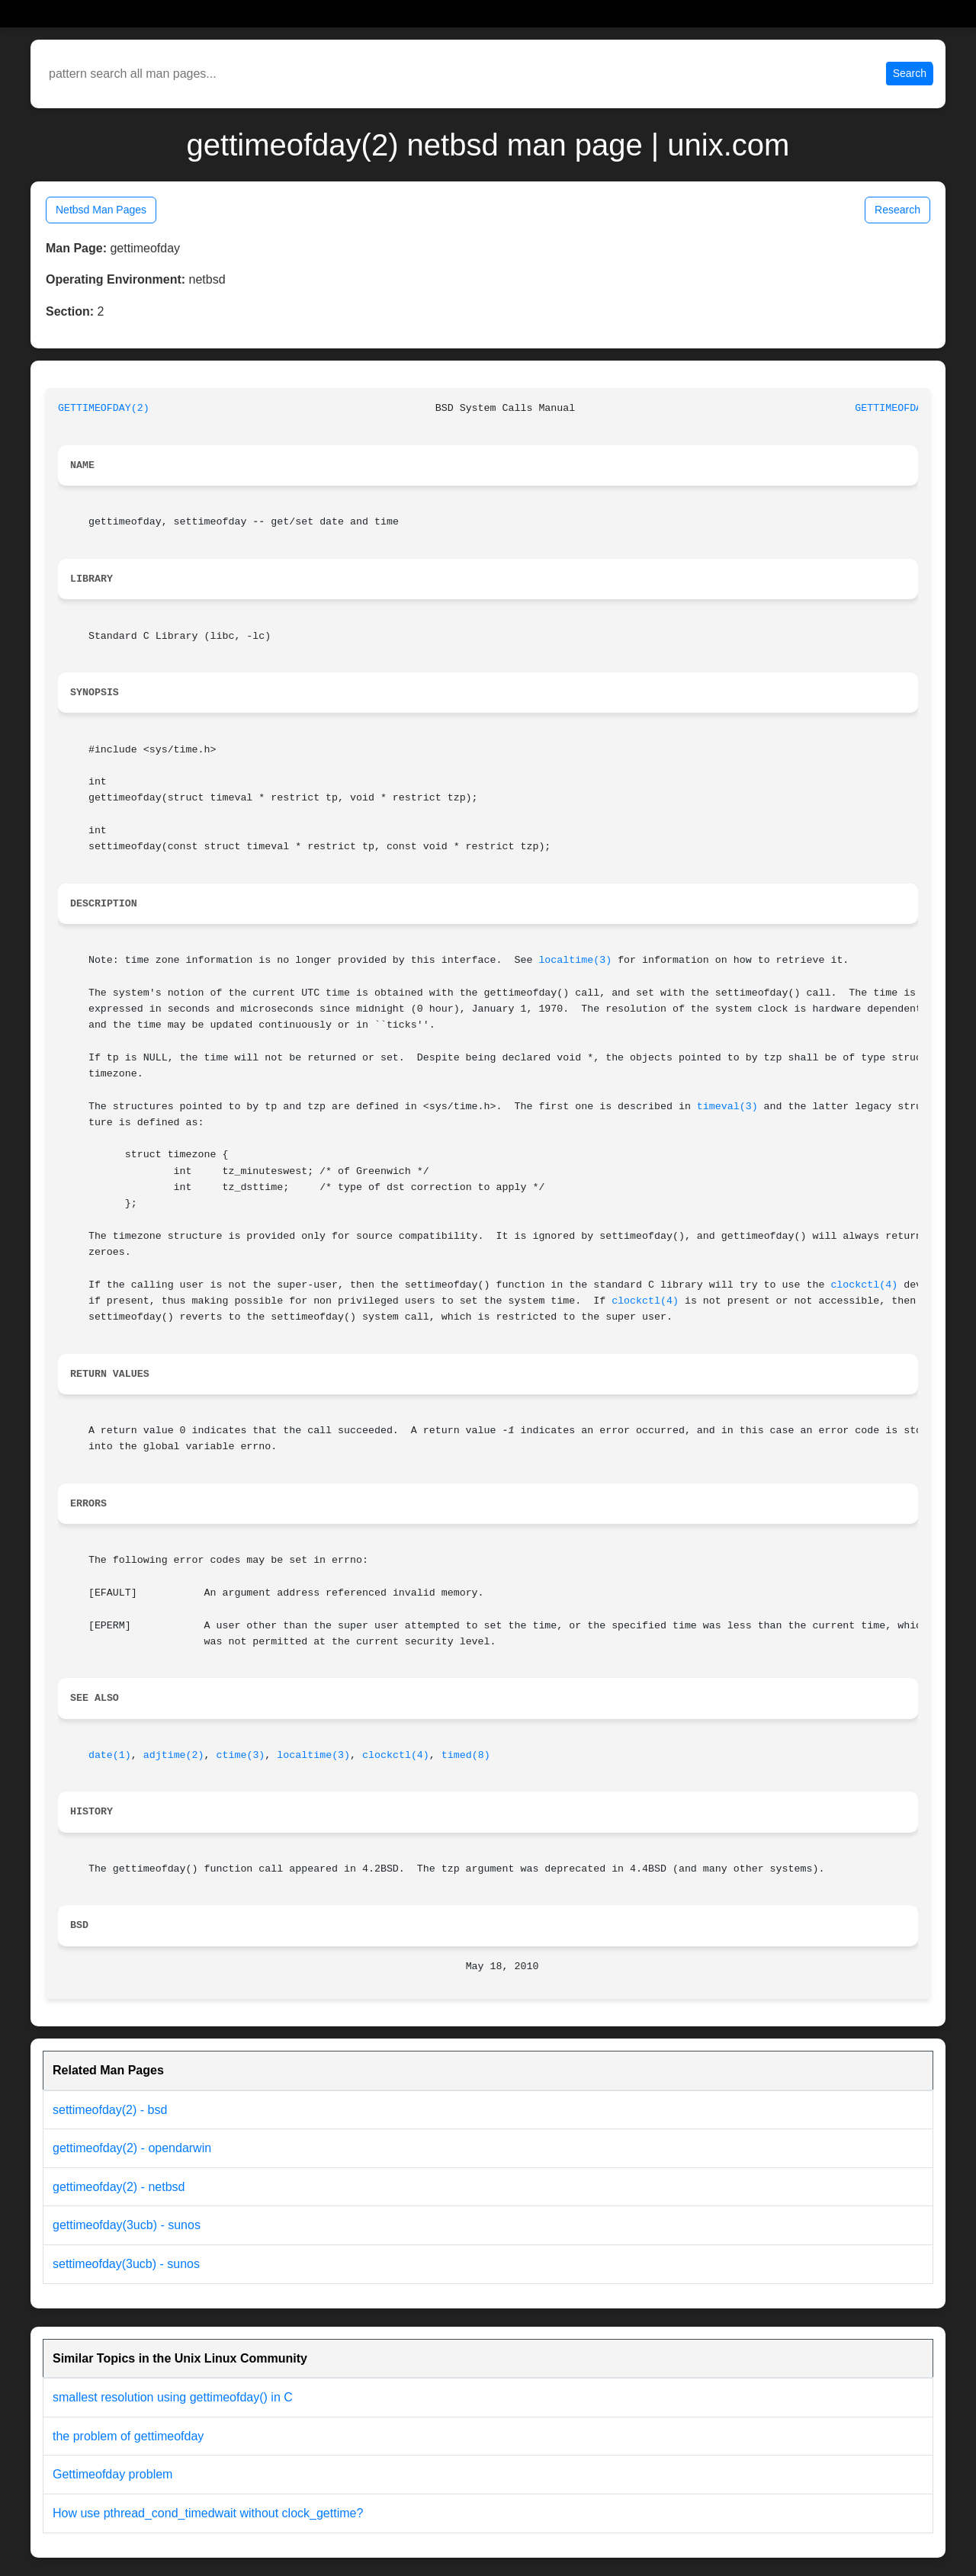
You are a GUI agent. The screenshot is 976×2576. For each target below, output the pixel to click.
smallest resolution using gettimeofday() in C (173, 2397)
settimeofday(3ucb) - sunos (126, 2263)
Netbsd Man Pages (101, 210)
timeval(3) (727, 1106)
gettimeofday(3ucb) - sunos (127, 2224)
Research (897, 210)
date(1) (109, 1755)
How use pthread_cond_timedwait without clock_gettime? (208, 2513)
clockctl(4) (863, 1285)
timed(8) (465, 1755)
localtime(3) (575, 960)
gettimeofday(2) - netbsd (119, 2186)
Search (909, 73)
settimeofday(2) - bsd (110, 2109)
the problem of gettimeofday (128, 2436)
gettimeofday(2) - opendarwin (132, 2147)
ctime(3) (241, 1755)
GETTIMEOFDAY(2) (103, 408)
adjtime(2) (173, 1755)
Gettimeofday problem (112, 2474)
